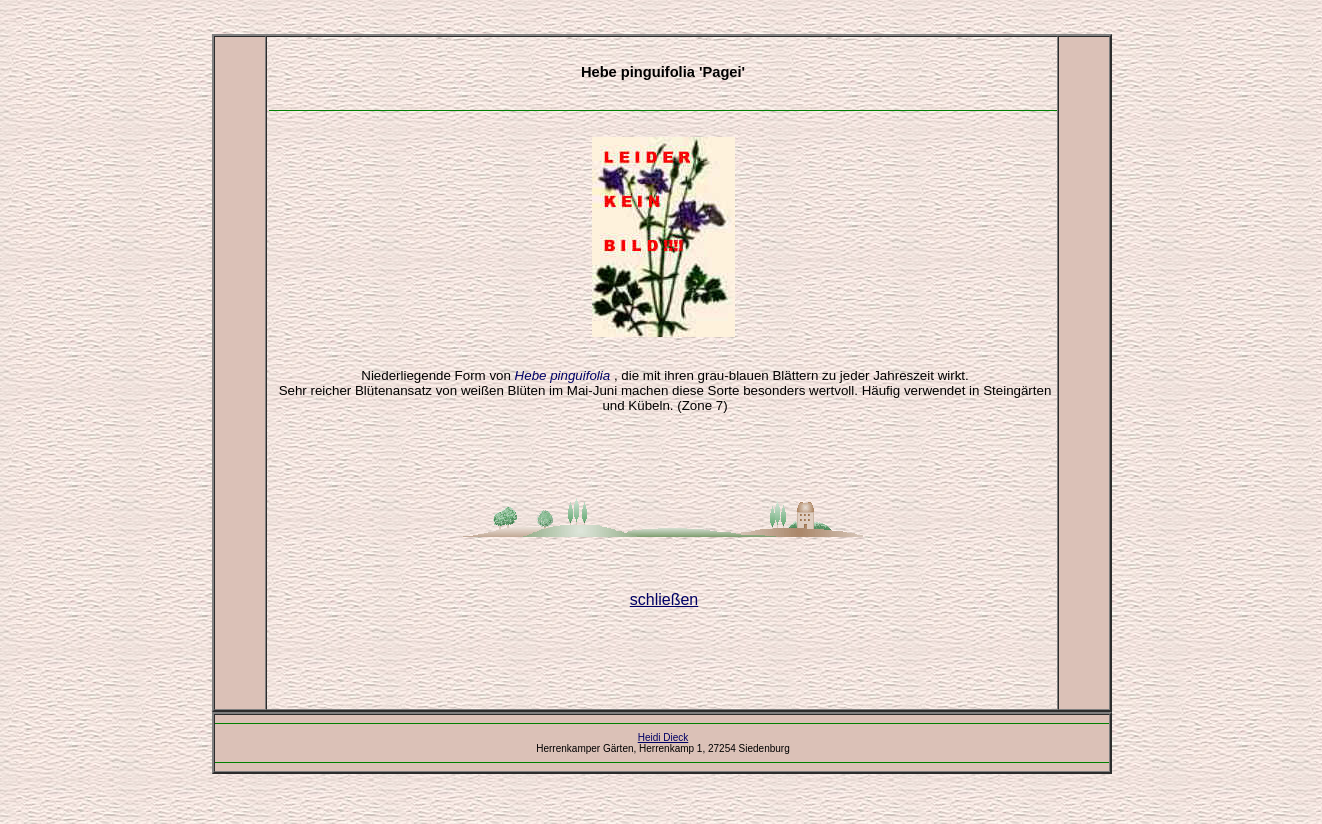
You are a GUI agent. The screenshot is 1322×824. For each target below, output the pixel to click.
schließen (664, 599)
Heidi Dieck (663, 737)
